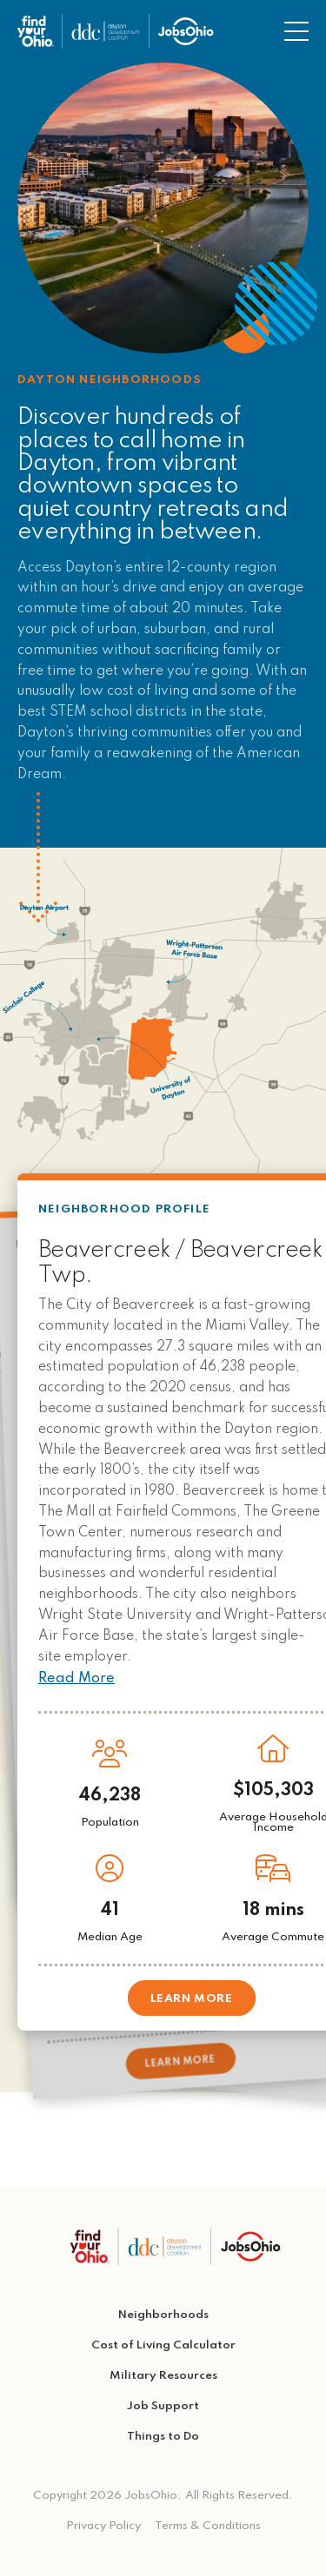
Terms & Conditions (208, 2526)
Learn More (180, 2061)
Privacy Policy (103, 2526)
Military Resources (163, 2375)
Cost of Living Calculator (163, 2345)
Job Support (163, 2406)
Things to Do (163, 2436)
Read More (76, 1679)
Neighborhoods (163, 2315)
